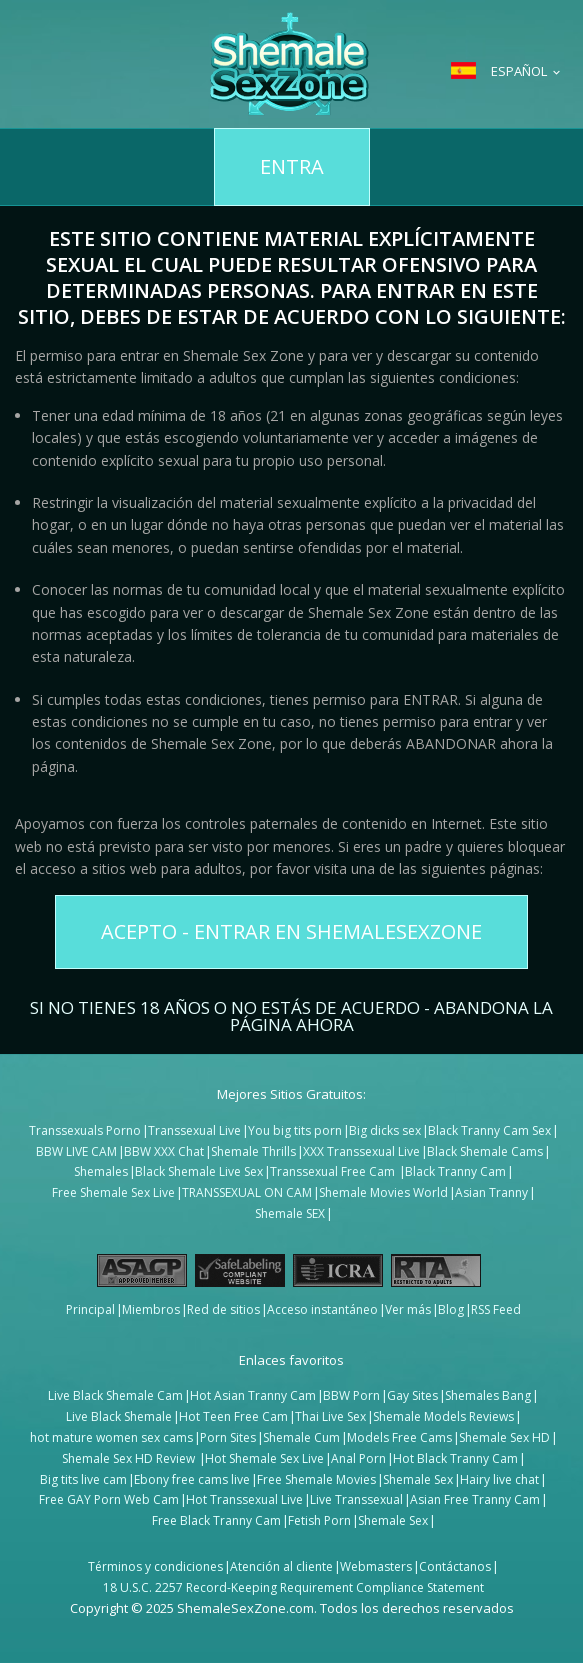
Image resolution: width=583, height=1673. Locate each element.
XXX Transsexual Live (361, 1151)
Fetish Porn (319, 1520)
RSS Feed (496, 1309)
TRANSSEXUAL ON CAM (247, 1192)
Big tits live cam (83, 1479)
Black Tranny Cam (455, 1171)
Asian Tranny (491, 1192)
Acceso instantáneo (322, 1309)
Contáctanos (455, 1566)
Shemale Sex (418, 1479)
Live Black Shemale (119, 1416)
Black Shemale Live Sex (199, 1171)
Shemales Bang (488, 1395)
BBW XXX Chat (164, 1151)
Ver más (408, 1309)
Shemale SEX (290, 1213)
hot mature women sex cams (111, 1437)
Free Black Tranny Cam (216, 1520)
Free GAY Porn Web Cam (109, 1499)
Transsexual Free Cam (334, 1171)
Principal (90, 1309)
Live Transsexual (356, 1499)
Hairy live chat (499, 1479)
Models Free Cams (399, 1437)
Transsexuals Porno (85, 1130)
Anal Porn (358, 1458)
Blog (451, 1309)
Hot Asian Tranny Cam (253, 1395)
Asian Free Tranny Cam (475, 1499)
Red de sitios (223, 1309)
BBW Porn (351, 1395)
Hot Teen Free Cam (233, 1416)
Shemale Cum (301, 1437)
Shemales (101, 1171)
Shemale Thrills (253, 1151)
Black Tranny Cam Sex (489, 1130)
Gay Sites (412, 1395)
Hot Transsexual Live (244, 1499)
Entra (292, 166)
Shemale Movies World (383, 1192)
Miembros (151, 1309)
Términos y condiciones (155, 1566)
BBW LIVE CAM (76, 1151)
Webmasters (376, 1566)
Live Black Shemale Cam (115, 1395)
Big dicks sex (385, 1130)
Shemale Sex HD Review (130, 1458)
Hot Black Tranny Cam (455, 1458)
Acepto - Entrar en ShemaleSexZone (291, 931)
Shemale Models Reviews (443, 1416)
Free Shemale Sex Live (113, 1192)
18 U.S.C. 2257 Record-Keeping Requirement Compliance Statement (293, 1587)
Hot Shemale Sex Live (264, 1458)
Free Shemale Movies (316, 1479)
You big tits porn (295, 1130)
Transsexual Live (194, 1130)
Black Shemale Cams (485, 1151)
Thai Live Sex (330, 1416)
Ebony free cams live (192, 1479)
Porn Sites (228, 1437)
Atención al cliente (281, 1566)
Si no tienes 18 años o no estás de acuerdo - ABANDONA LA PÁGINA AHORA (291, 1014)
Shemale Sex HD (504, 1437)
